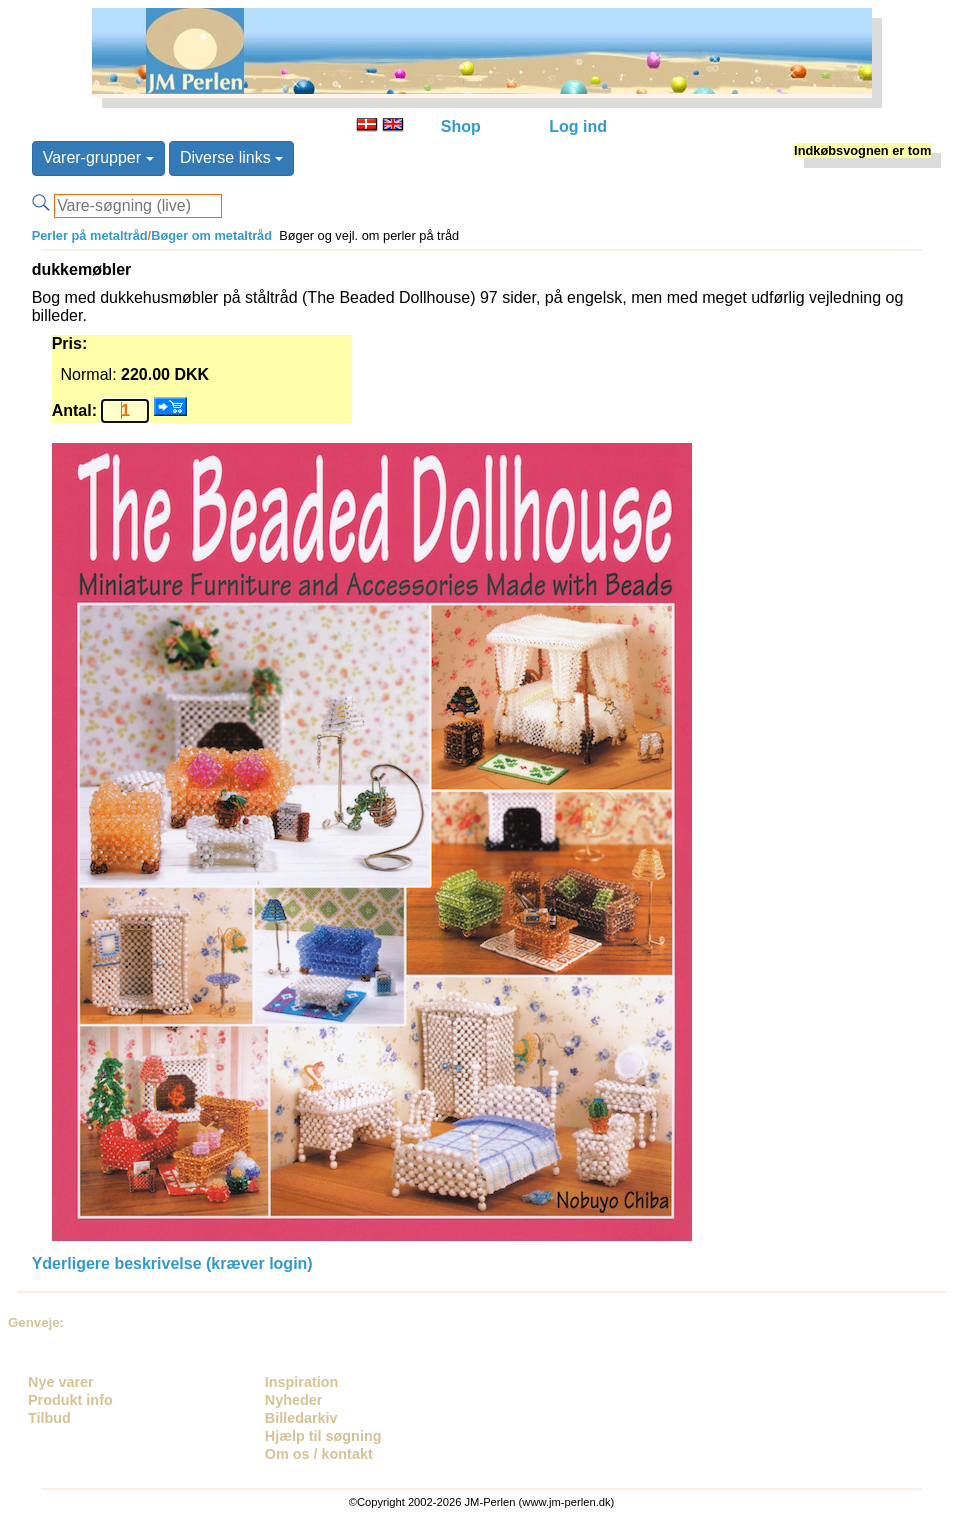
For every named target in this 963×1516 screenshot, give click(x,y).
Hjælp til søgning (323, 1436)
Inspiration (302, 1382)
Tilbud (49, 1418)
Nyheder (294, 1400)
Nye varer (61, 1382)
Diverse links (231, 157)
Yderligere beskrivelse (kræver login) (172, 1263)
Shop (461, 126)
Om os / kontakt (319, 1454)
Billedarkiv (301, 1418)
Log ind (578, 126)
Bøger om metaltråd (211, 235)
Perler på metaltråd (90, 235)
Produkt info (70, 1400)
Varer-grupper (98, 157)
